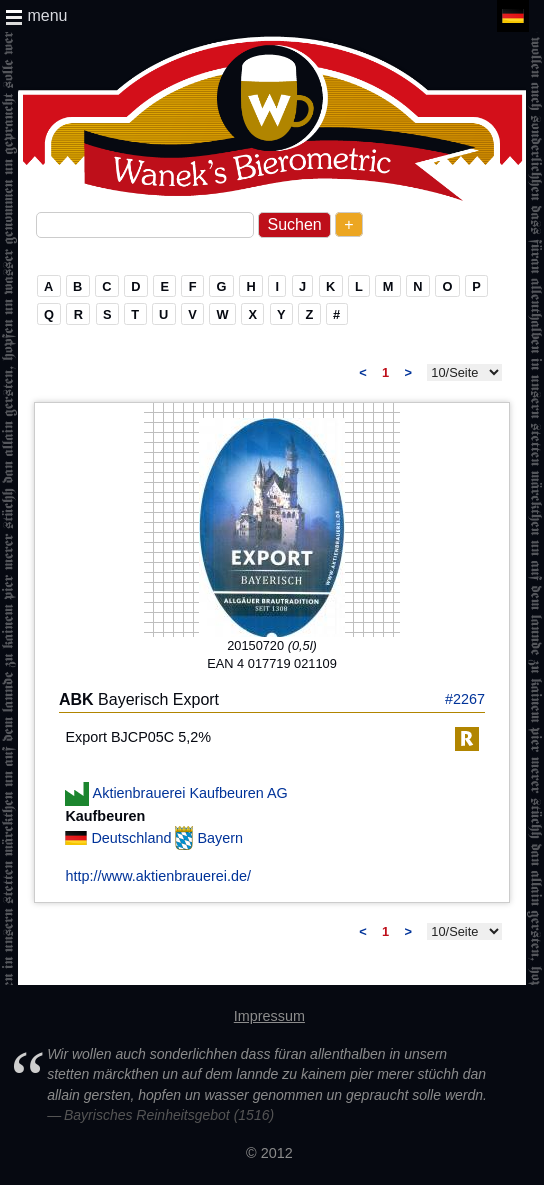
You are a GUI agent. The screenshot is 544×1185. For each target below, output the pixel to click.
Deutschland (133, 838)
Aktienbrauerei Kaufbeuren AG (190, 792)
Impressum (269, 1016)
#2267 (465, 699)
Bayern (220, 838)
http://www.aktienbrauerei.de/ (158, 876)
